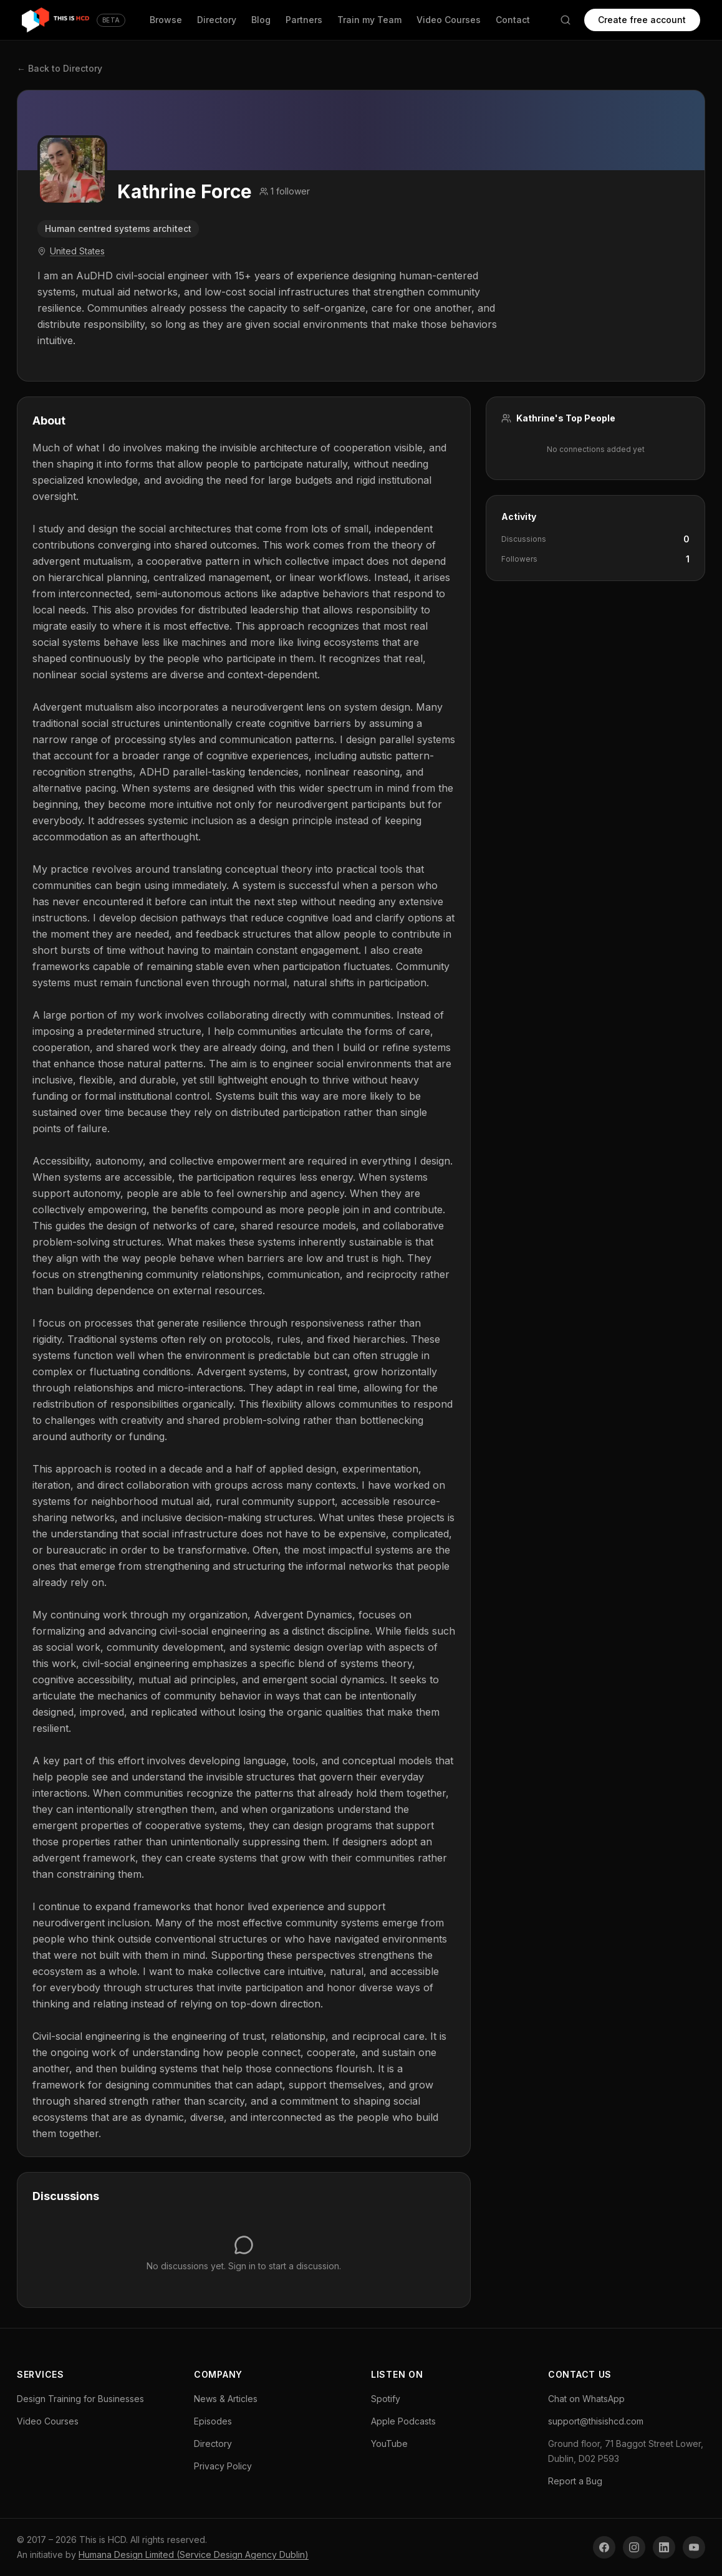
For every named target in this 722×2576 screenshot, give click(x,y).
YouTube (389, 2443)
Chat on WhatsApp (586, 2398)
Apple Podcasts (403, 2421)
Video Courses (448, 19)
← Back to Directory (59, 68)
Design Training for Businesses (80, 2398)
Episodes (213, 2421)
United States (77, 251)
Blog (260, 19)
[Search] (563, 20)
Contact (512, 19)
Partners (303, 19)
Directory (216, 19)
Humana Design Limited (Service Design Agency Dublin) (194, 2554)
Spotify (385, 2398)
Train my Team (369, 19)
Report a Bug (575, 2481)
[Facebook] (604, 2547)
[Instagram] (634, 2547)
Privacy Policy (223, 2466)
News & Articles (226, 2398)
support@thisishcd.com (595, 2421)
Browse (165, 19)
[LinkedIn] (664, 2547)
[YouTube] (694, 2547)
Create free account (641, 19)
